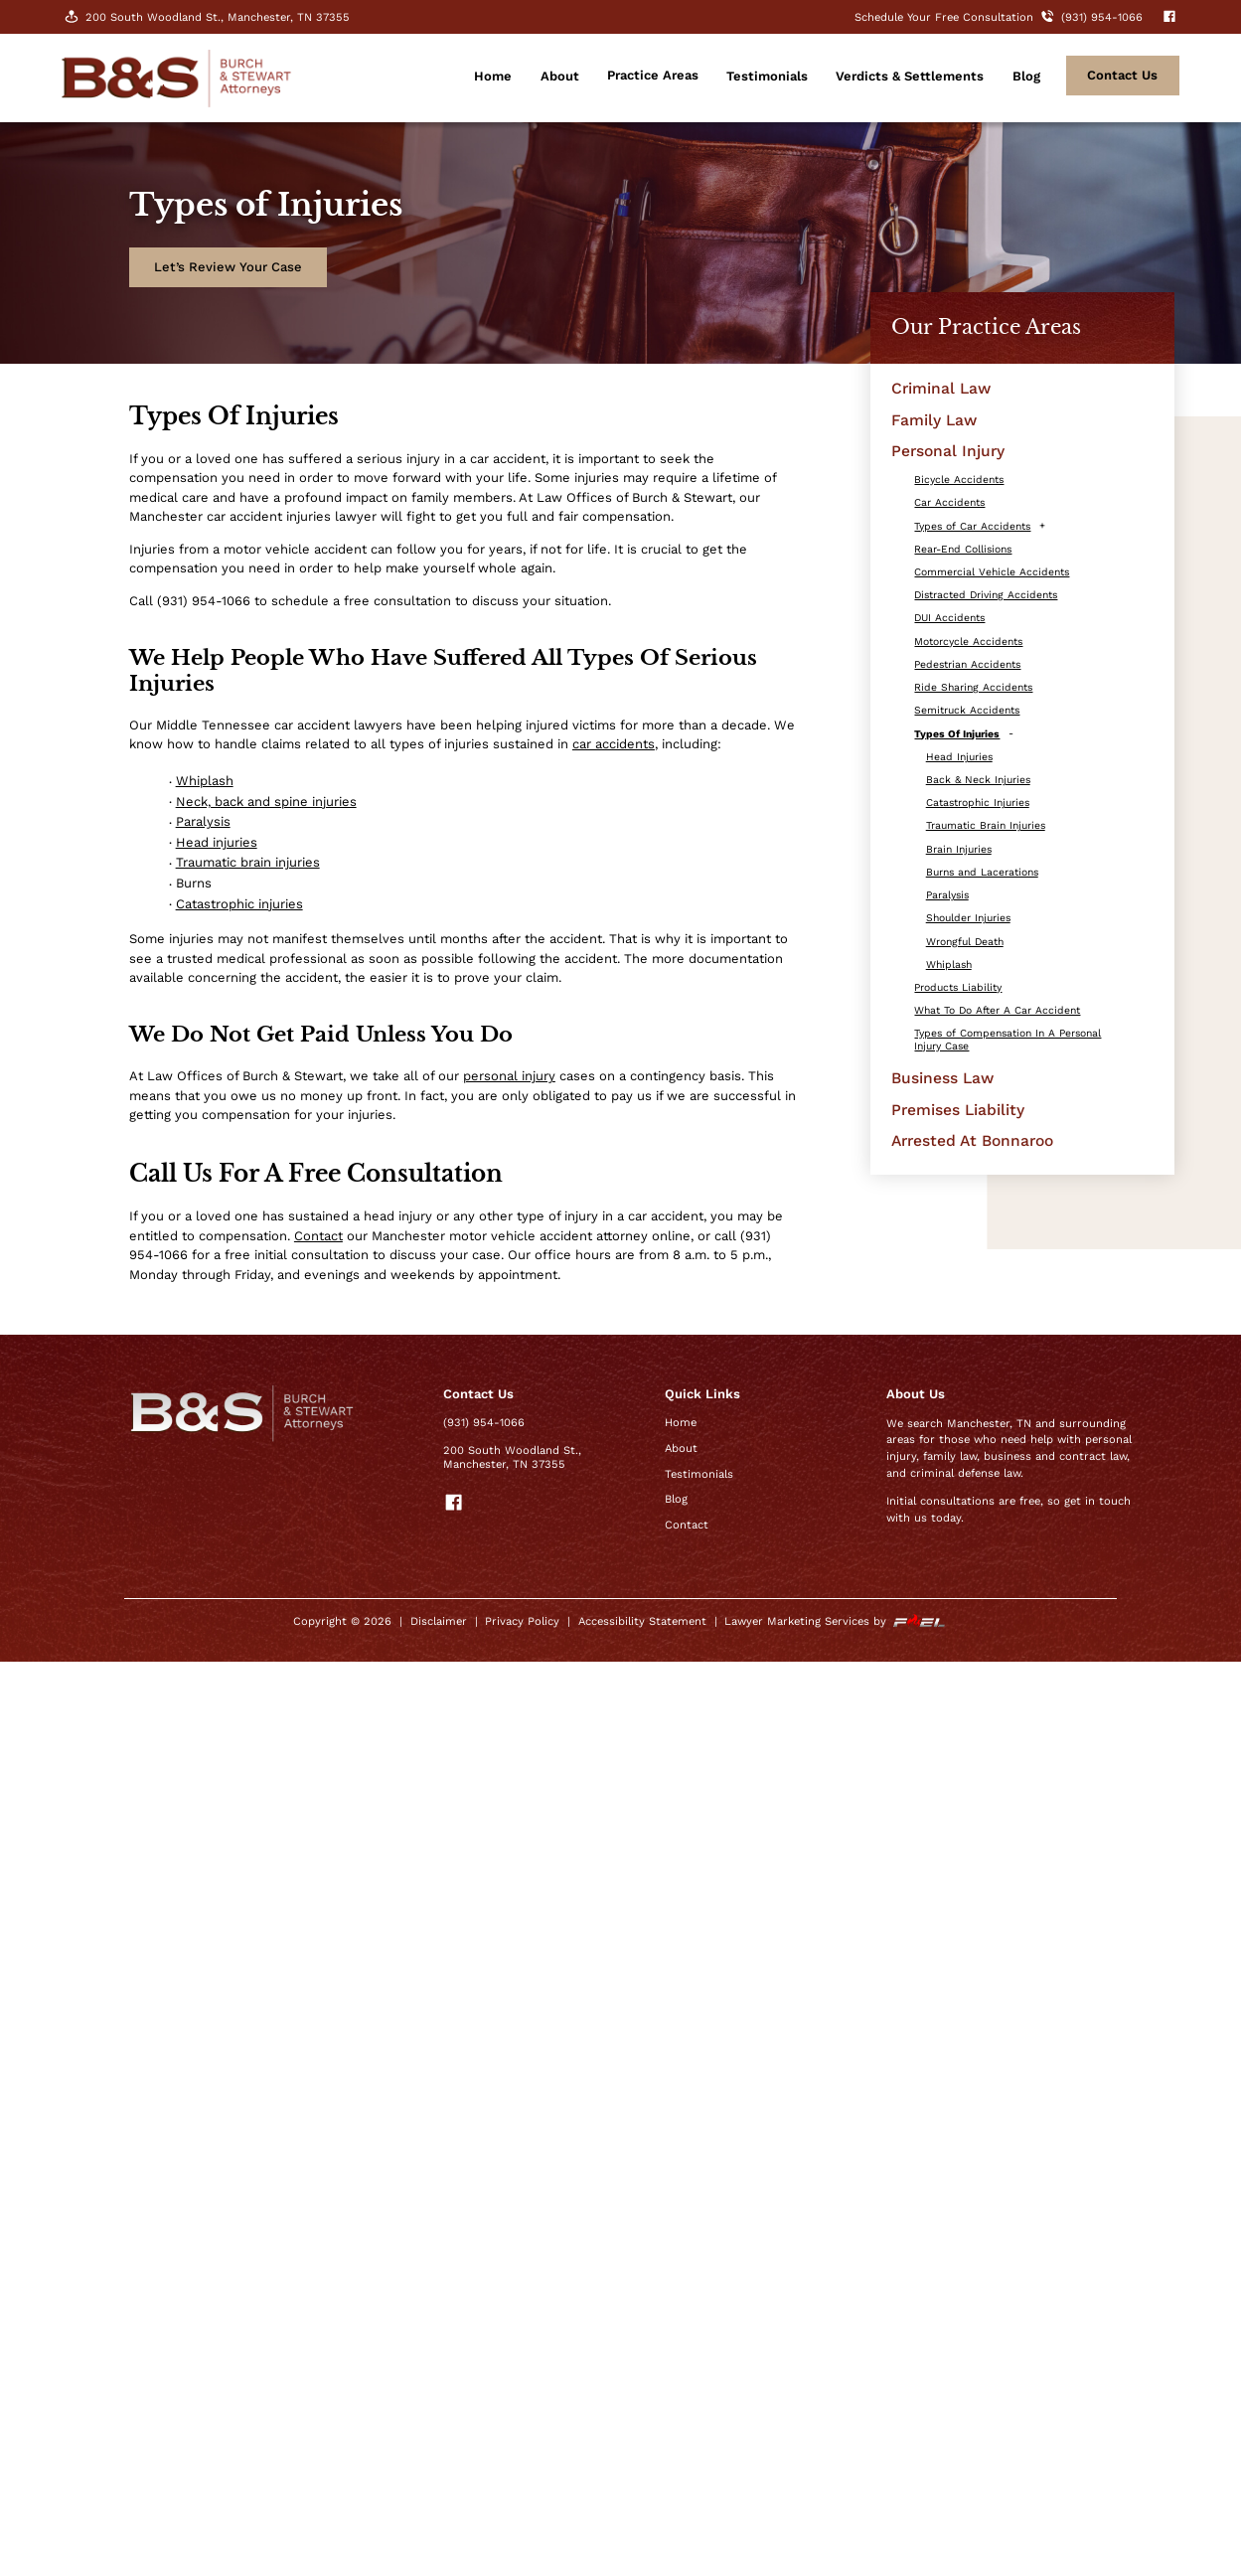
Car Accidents (949, 502)
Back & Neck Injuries (978, 779)
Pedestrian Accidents (967, 664)
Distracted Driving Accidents (985, 594)
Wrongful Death (965, 941)
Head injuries (216, 842)
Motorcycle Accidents (968, 641)
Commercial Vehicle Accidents (991, 571)
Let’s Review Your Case (228, 266)
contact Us (1122, 75)
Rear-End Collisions (962, 549)
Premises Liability (957, 1109)
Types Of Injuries (957, 733)
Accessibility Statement (642, 1621)
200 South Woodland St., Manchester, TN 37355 (206, 17)
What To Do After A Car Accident (997, 1010)
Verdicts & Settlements (910, 76)
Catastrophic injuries (239, 903)
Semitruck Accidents (966, 710)
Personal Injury (948, 450)
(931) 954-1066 (484, 1422)
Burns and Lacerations (982, 872)
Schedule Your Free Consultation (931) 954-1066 (1000, 17)
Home (493, 76)
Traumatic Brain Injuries (985, 825)
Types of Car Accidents (972, 526)
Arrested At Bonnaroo (972, 1140)
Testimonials (767, 76)
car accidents (613, 743)
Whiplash (204, 780)
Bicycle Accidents (959, 479)
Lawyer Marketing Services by (835, 1621)
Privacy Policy (522, 1621)
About (560, 76)
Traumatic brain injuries (248, 862)
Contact (318, 1235)
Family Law (934, 419)
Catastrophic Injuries (977, 802)
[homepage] (176, 99)
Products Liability (958, 987)
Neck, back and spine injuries (266, 801)
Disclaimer (438, 1621)
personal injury (509, 1075)
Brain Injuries (959, 849)
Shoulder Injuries (968, 917)
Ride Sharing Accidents (973, 687)
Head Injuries (959, 756)
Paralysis (203, 821)
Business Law (942, 1077)
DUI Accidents (949, 617)
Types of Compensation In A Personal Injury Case (1007, 1039)
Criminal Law (941, 388)
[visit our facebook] (1162, 17)
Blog (1026, 76)
